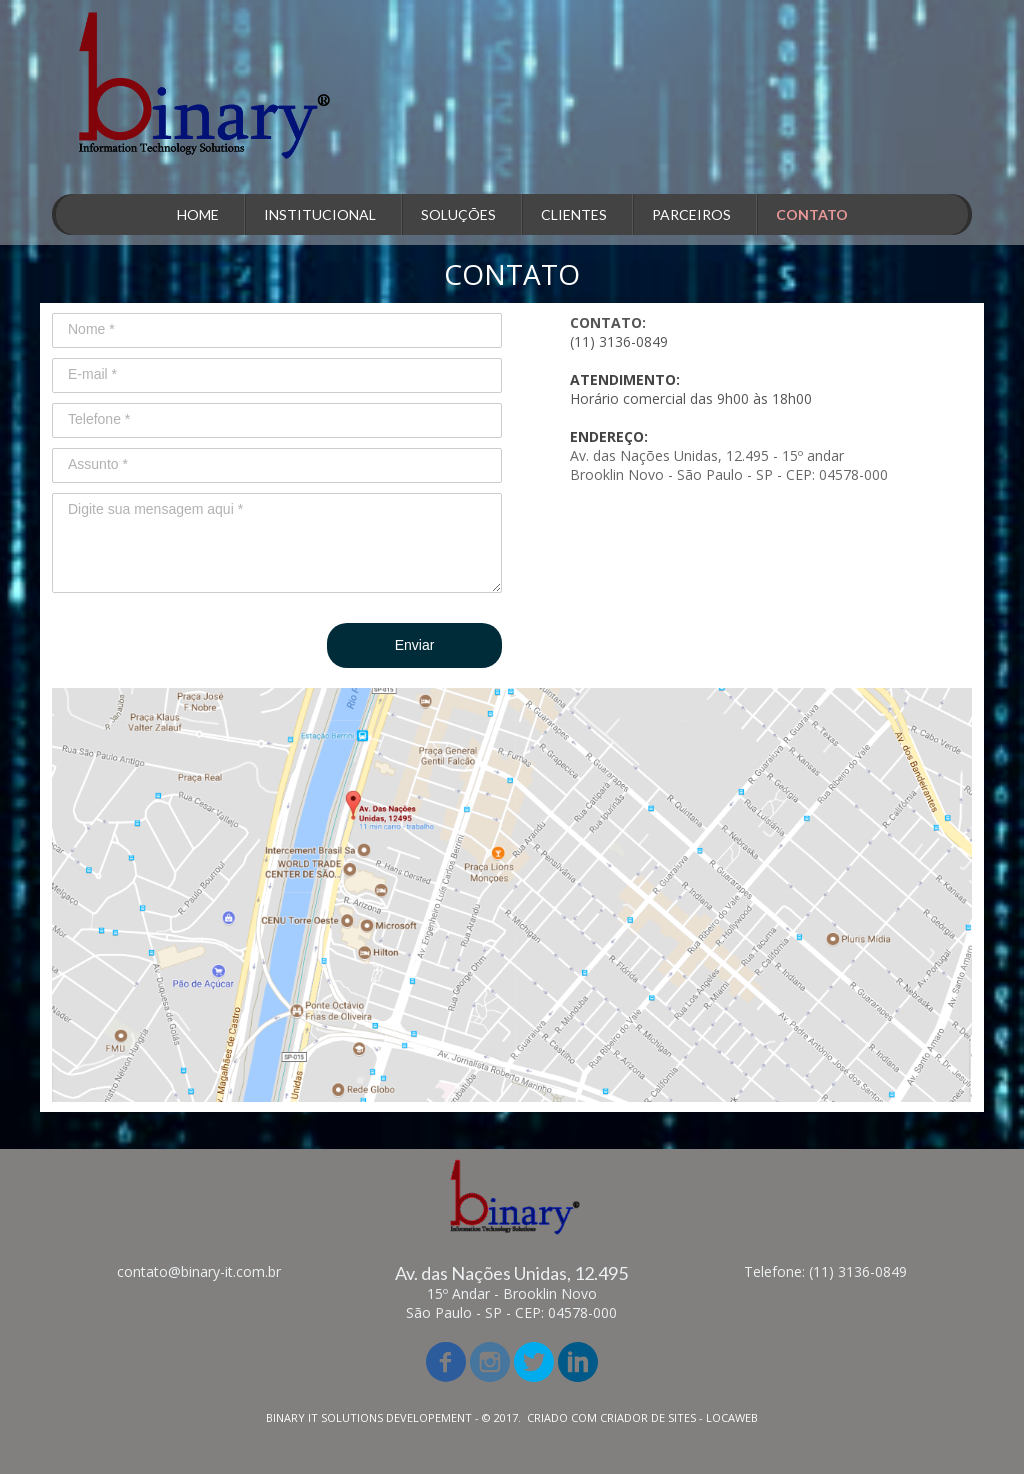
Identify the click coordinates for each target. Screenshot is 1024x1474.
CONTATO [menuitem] (812, 214)
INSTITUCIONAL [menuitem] (320, 214)
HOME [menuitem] (198, 214)
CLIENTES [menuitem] (574, 214)
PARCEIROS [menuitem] (691, 214)
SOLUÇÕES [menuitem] (458, 214)
